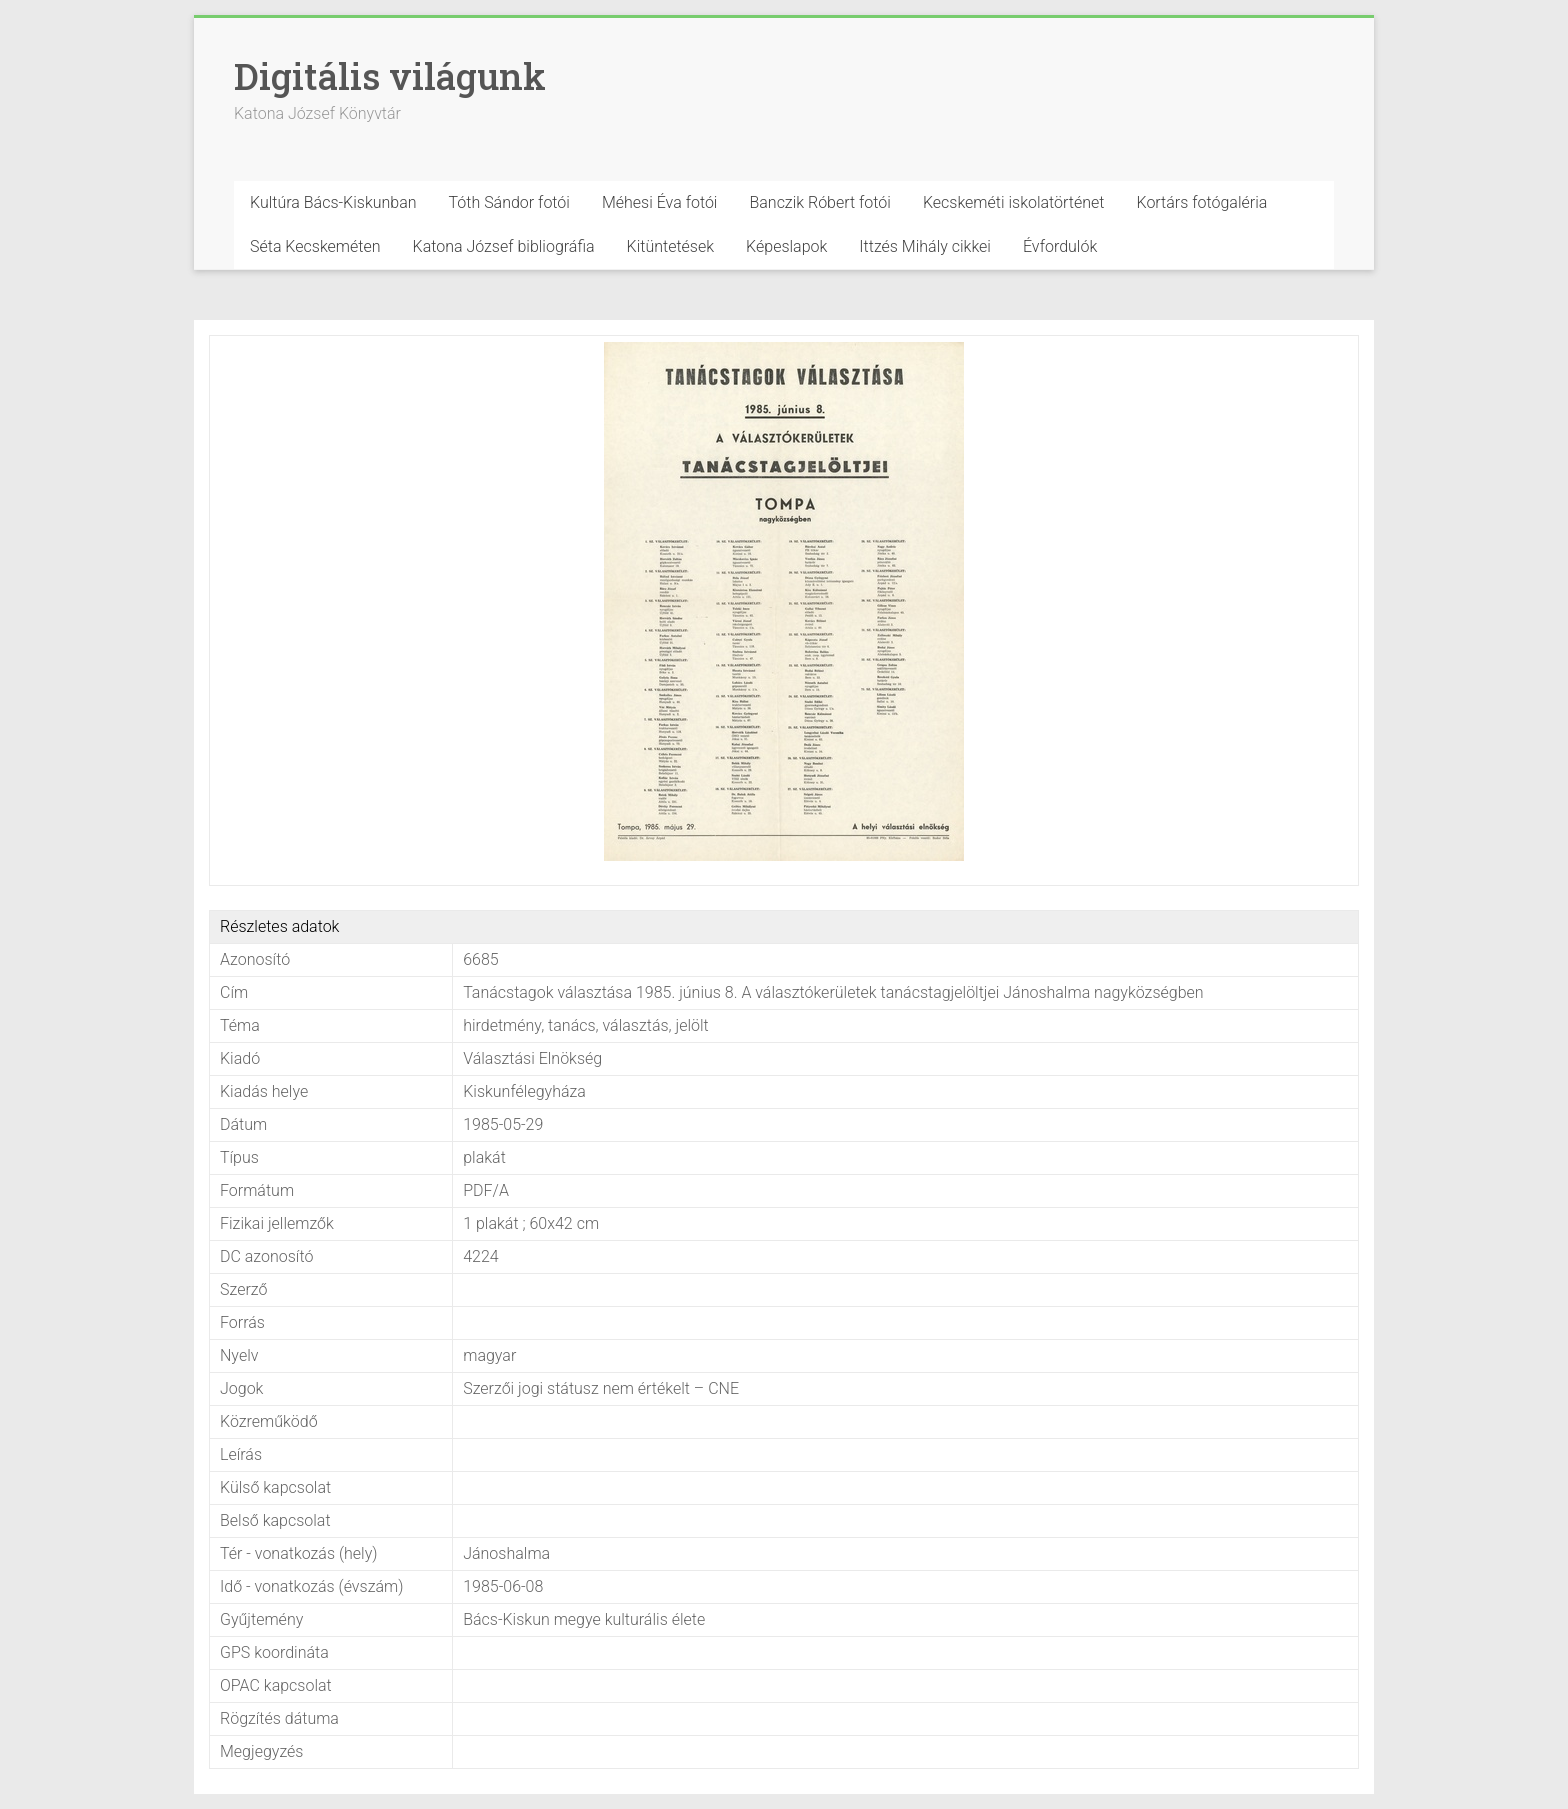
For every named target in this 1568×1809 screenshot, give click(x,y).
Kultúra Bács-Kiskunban (333, 202)
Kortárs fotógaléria (1201, 202)
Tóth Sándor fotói (509, 202)
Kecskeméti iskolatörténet (1014, 202)
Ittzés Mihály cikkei (925, 246)
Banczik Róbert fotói (819, 202)
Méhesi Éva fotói (660, 202)
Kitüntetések (671, 246)
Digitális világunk (390, 76)
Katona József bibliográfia (504, 246)
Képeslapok (786, 246)
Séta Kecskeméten (315, 246)
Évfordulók (1060, 246)
